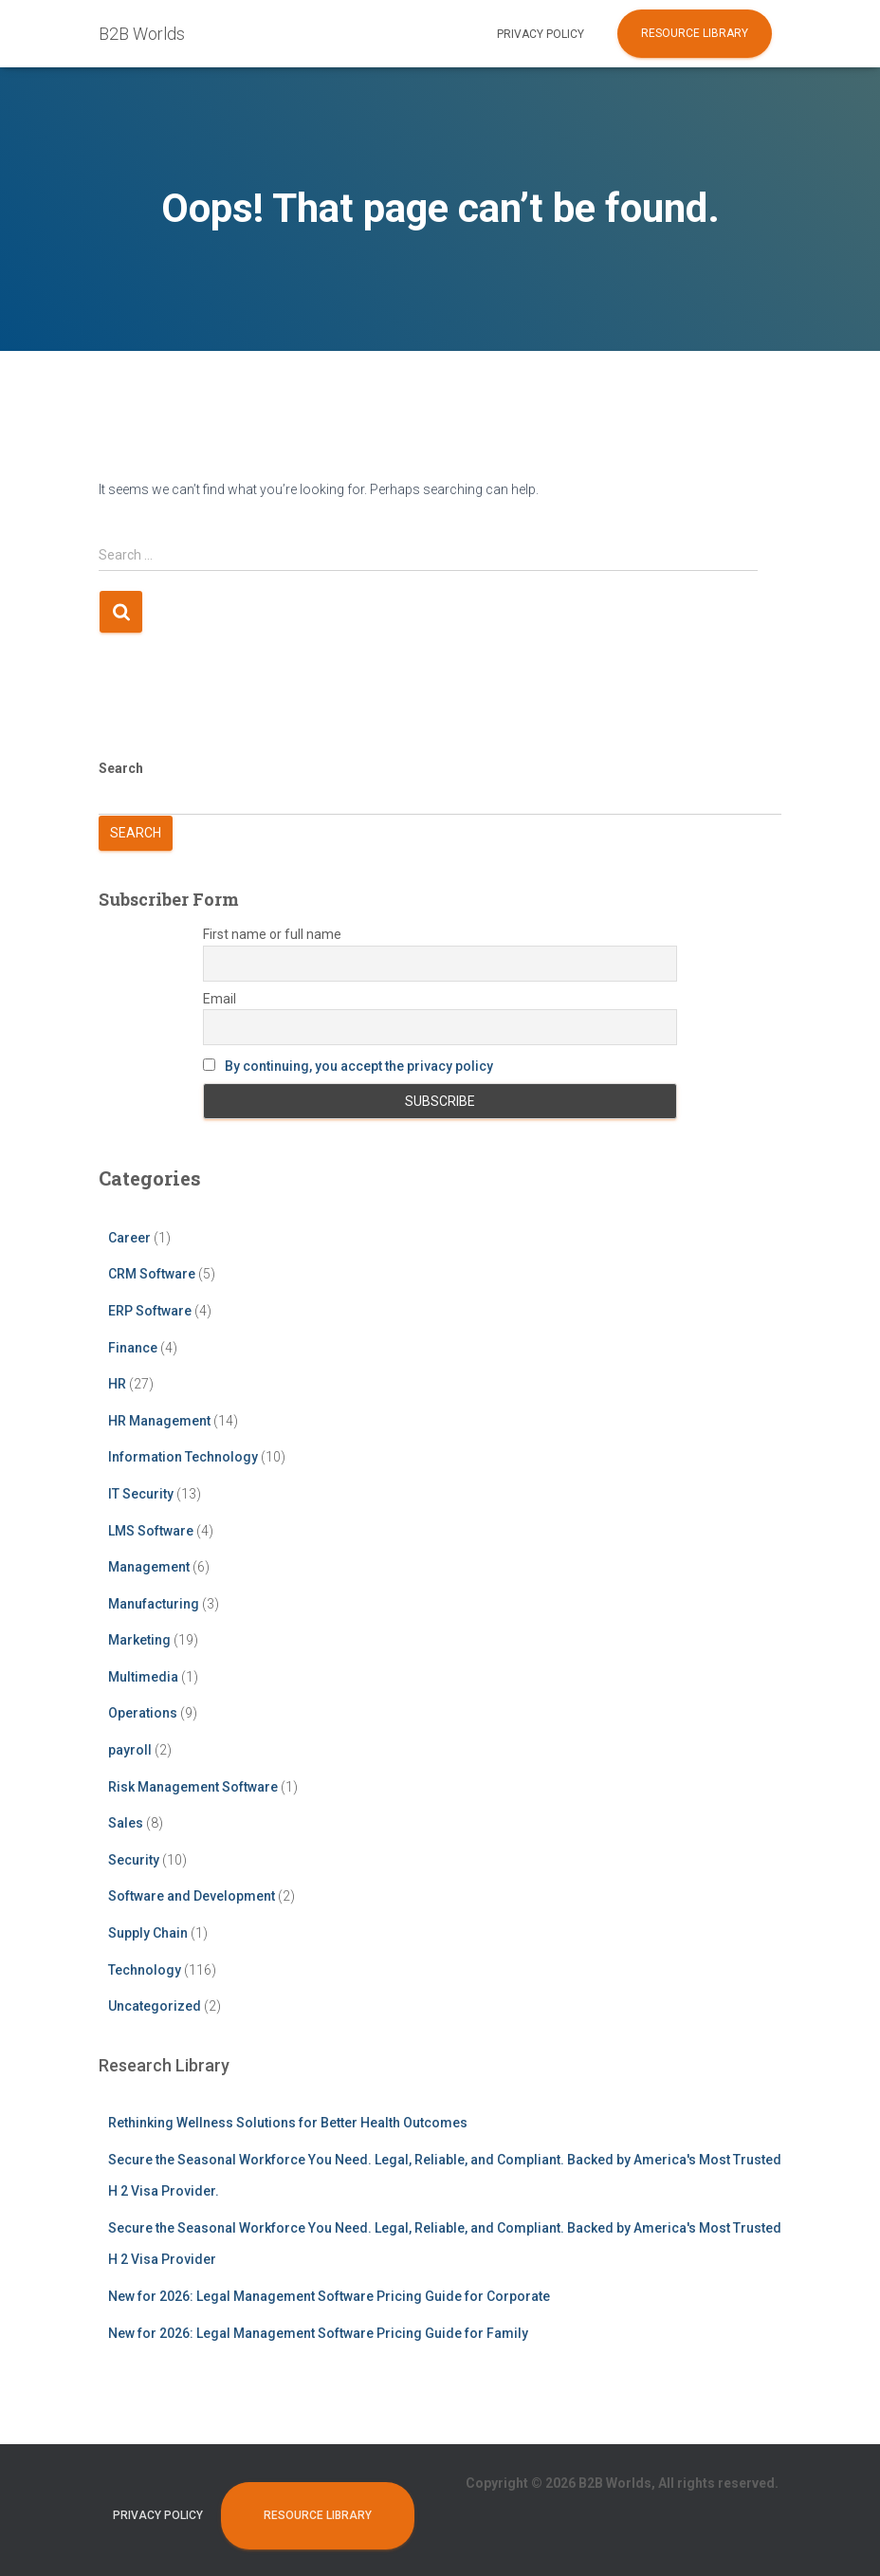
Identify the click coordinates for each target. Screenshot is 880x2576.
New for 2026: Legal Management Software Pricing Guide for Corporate (329, 2296)
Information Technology (183, 1456)
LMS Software (150, 1530)
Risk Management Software (193, 1786)
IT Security (141, 1493)
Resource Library (694, 33)
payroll (130, 1749)
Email (219, 998)
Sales (125, 1823)
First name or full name (272, 934)
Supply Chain (148, 1933)
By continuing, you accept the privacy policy (359, 1066)
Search (121, 768)
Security (133, 1860)
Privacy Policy (540, 34)
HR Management (159, 1420)
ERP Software (150, 1310)
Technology (144, 1970)
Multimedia (143, 1676)
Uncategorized (154, 2006)
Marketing (139, 1639)
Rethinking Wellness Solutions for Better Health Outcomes (288, 2122)
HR (117, 1383)
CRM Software (151, 1273)
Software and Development (191, 1896)
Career (129, 1237)
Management (149, 1566)
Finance (132, 1347)
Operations (142, 1712)
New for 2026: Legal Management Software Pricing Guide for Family (318, 2333)
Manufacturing (153, 1603)
